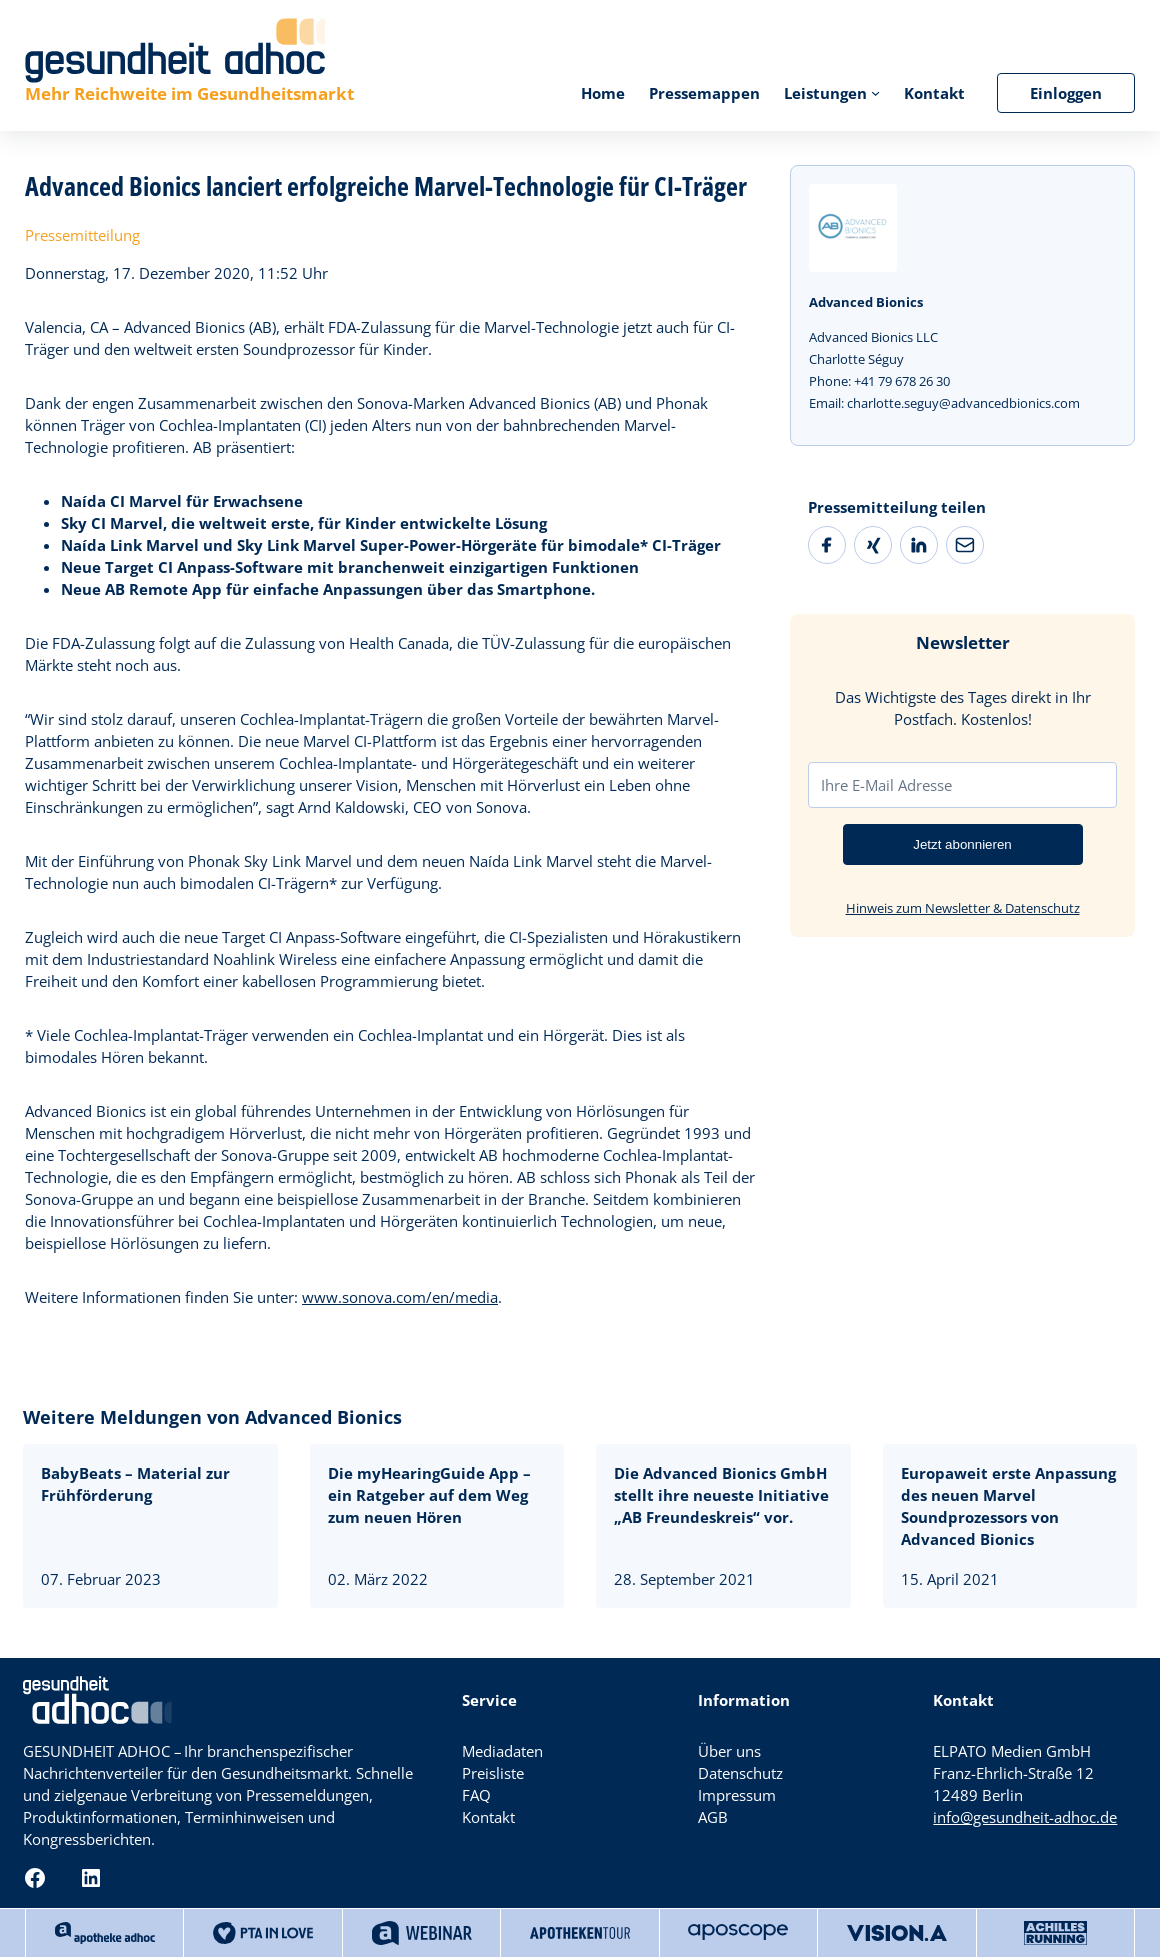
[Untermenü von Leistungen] (875, 92)
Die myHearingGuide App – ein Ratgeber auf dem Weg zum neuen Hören (429, 1495)
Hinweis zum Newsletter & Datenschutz (963, 908)
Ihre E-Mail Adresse (886, 785)
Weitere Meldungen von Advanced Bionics (212, 1417)
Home (603, 93)
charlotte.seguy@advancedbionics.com (963, 403)
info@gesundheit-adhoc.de (1025, 1817)
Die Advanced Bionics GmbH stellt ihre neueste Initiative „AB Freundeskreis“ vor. (721, 1495)
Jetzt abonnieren (962, 844)
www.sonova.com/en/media (400, 1297)
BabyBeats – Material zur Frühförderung (135, 1484)
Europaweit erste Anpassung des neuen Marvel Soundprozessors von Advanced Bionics (1008, 1506)
